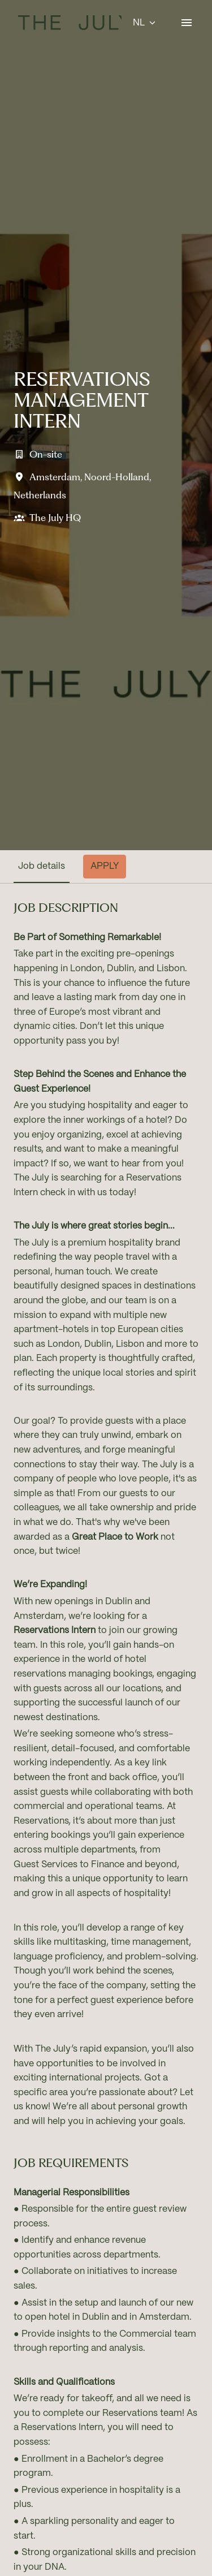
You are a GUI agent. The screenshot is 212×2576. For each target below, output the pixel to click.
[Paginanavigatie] (186, 22)
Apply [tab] (104, 866)
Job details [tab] (41, 866)
